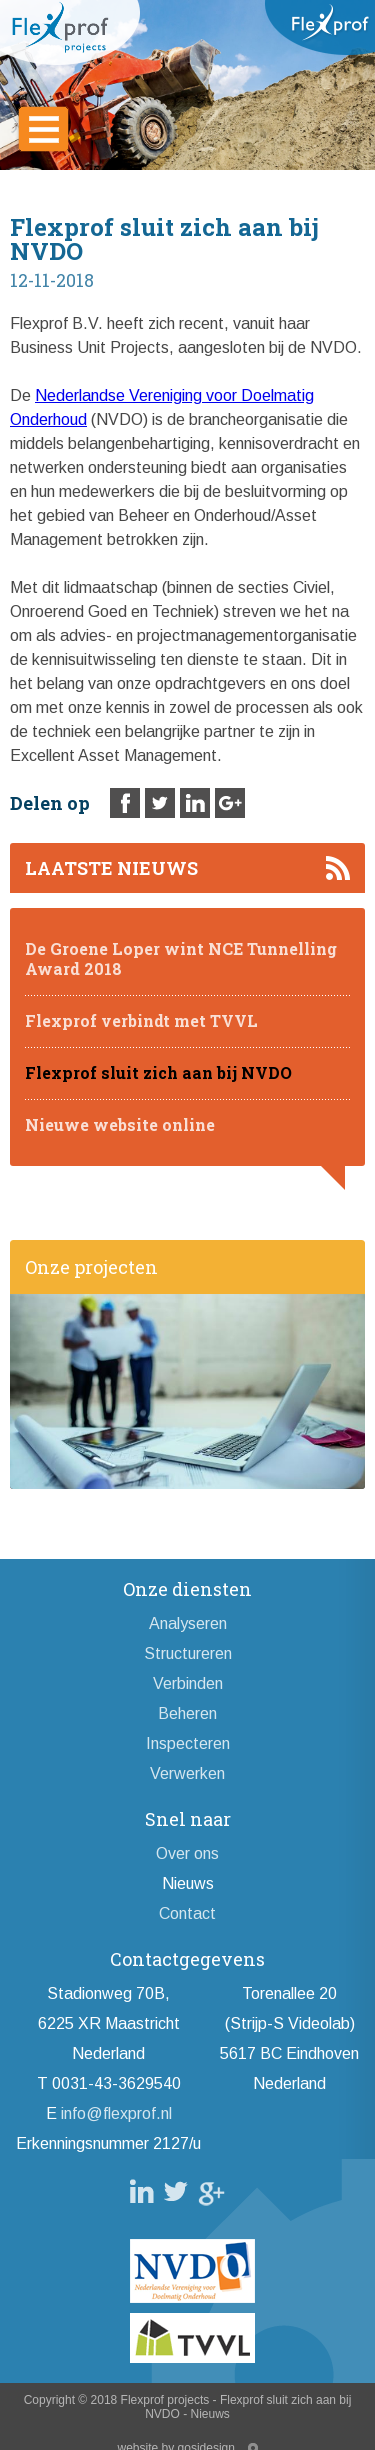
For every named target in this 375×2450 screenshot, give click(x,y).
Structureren (188, 1653)
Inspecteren (188, 1743)
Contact (187, 1913)
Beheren (187, 1713)
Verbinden (188, 1683)
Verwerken (187, 1773)
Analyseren (188, 1623)
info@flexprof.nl (116, 2113)
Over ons (187, 1853)
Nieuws (188, 1883)
